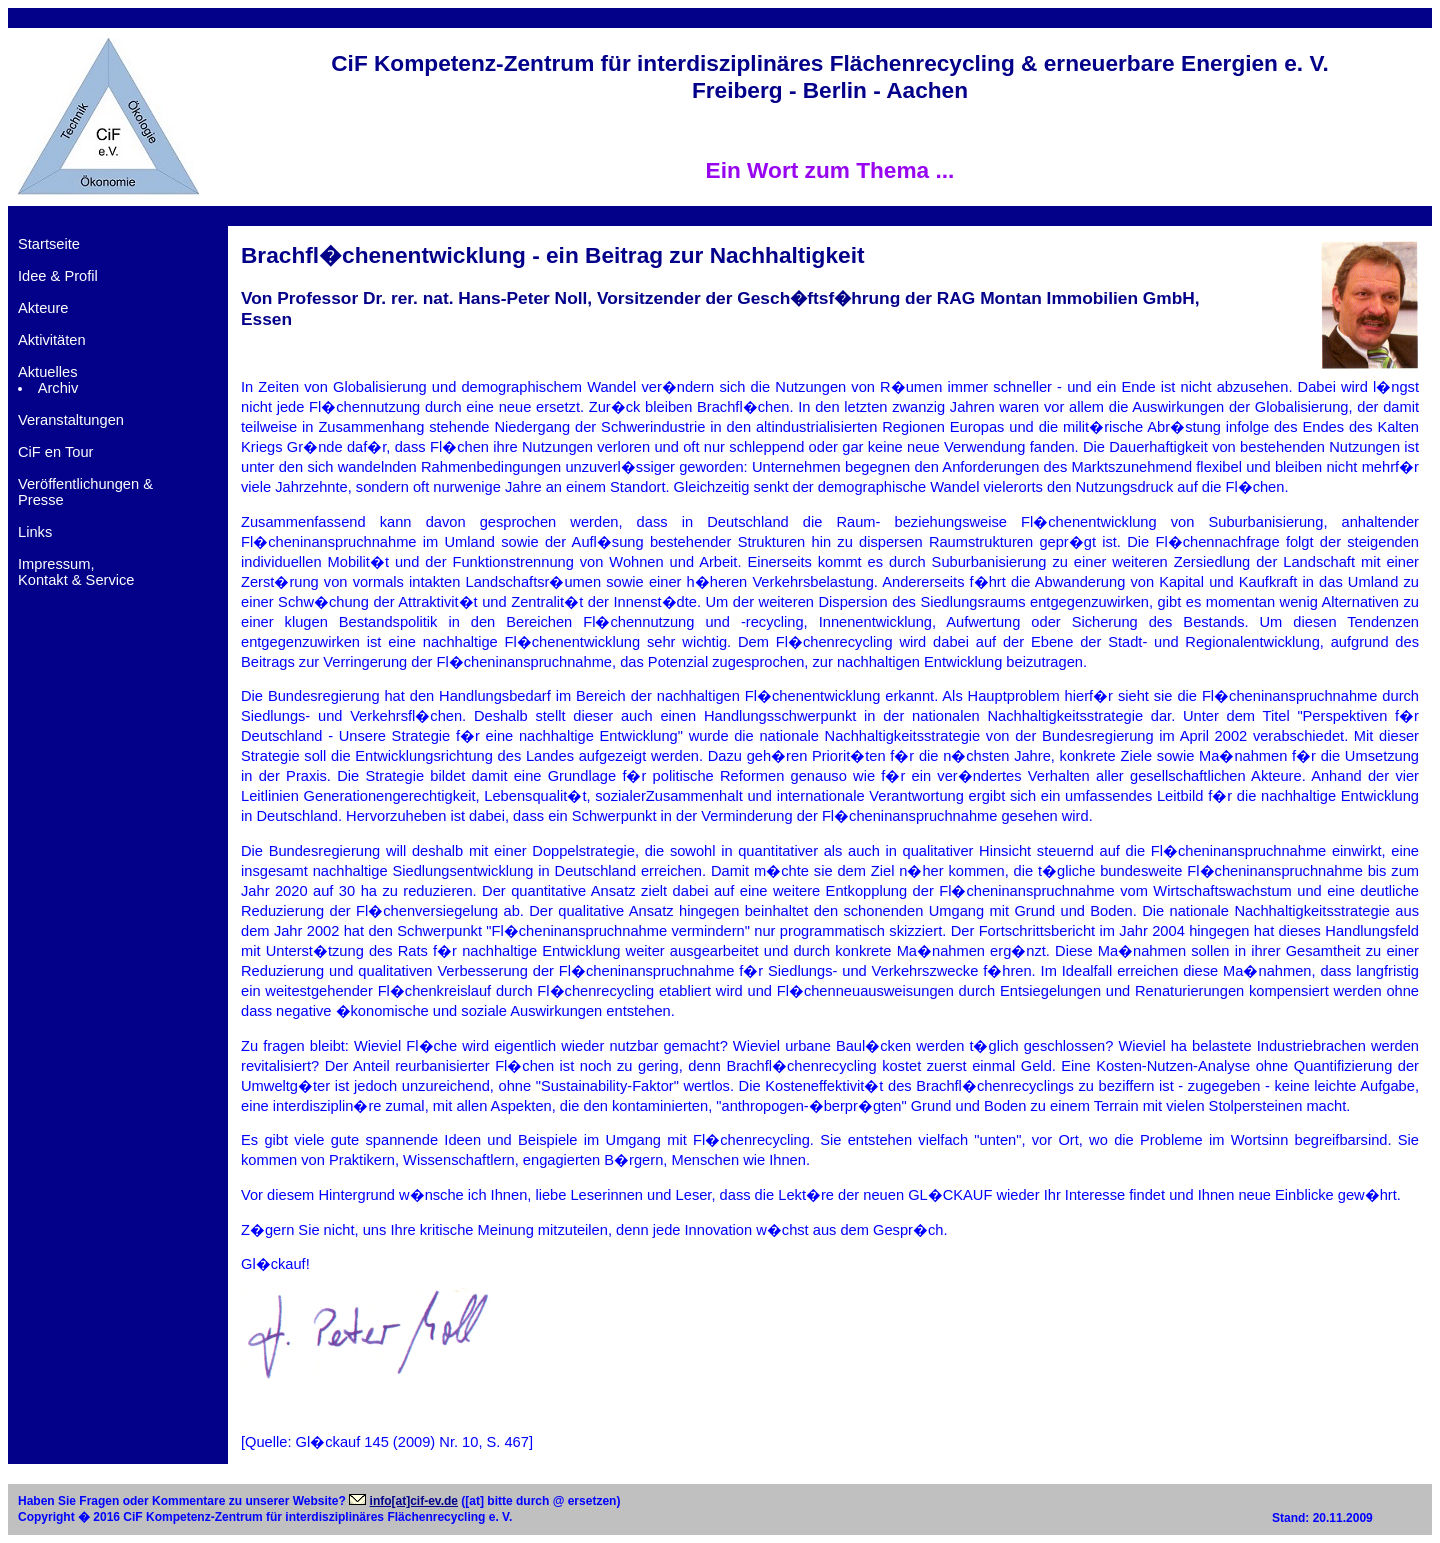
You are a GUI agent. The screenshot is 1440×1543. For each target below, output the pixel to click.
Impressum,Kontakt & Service (76, 572)
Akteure (43, 308)
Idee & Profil (58, 276)
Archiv (58, 388)
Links (35, 532)
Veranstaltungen (71, 420)
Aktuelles (47, 372)
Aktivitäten (52, 340)
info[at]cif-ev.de (414, 1501)
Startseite (49, 244)
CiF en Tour (56, 452)
